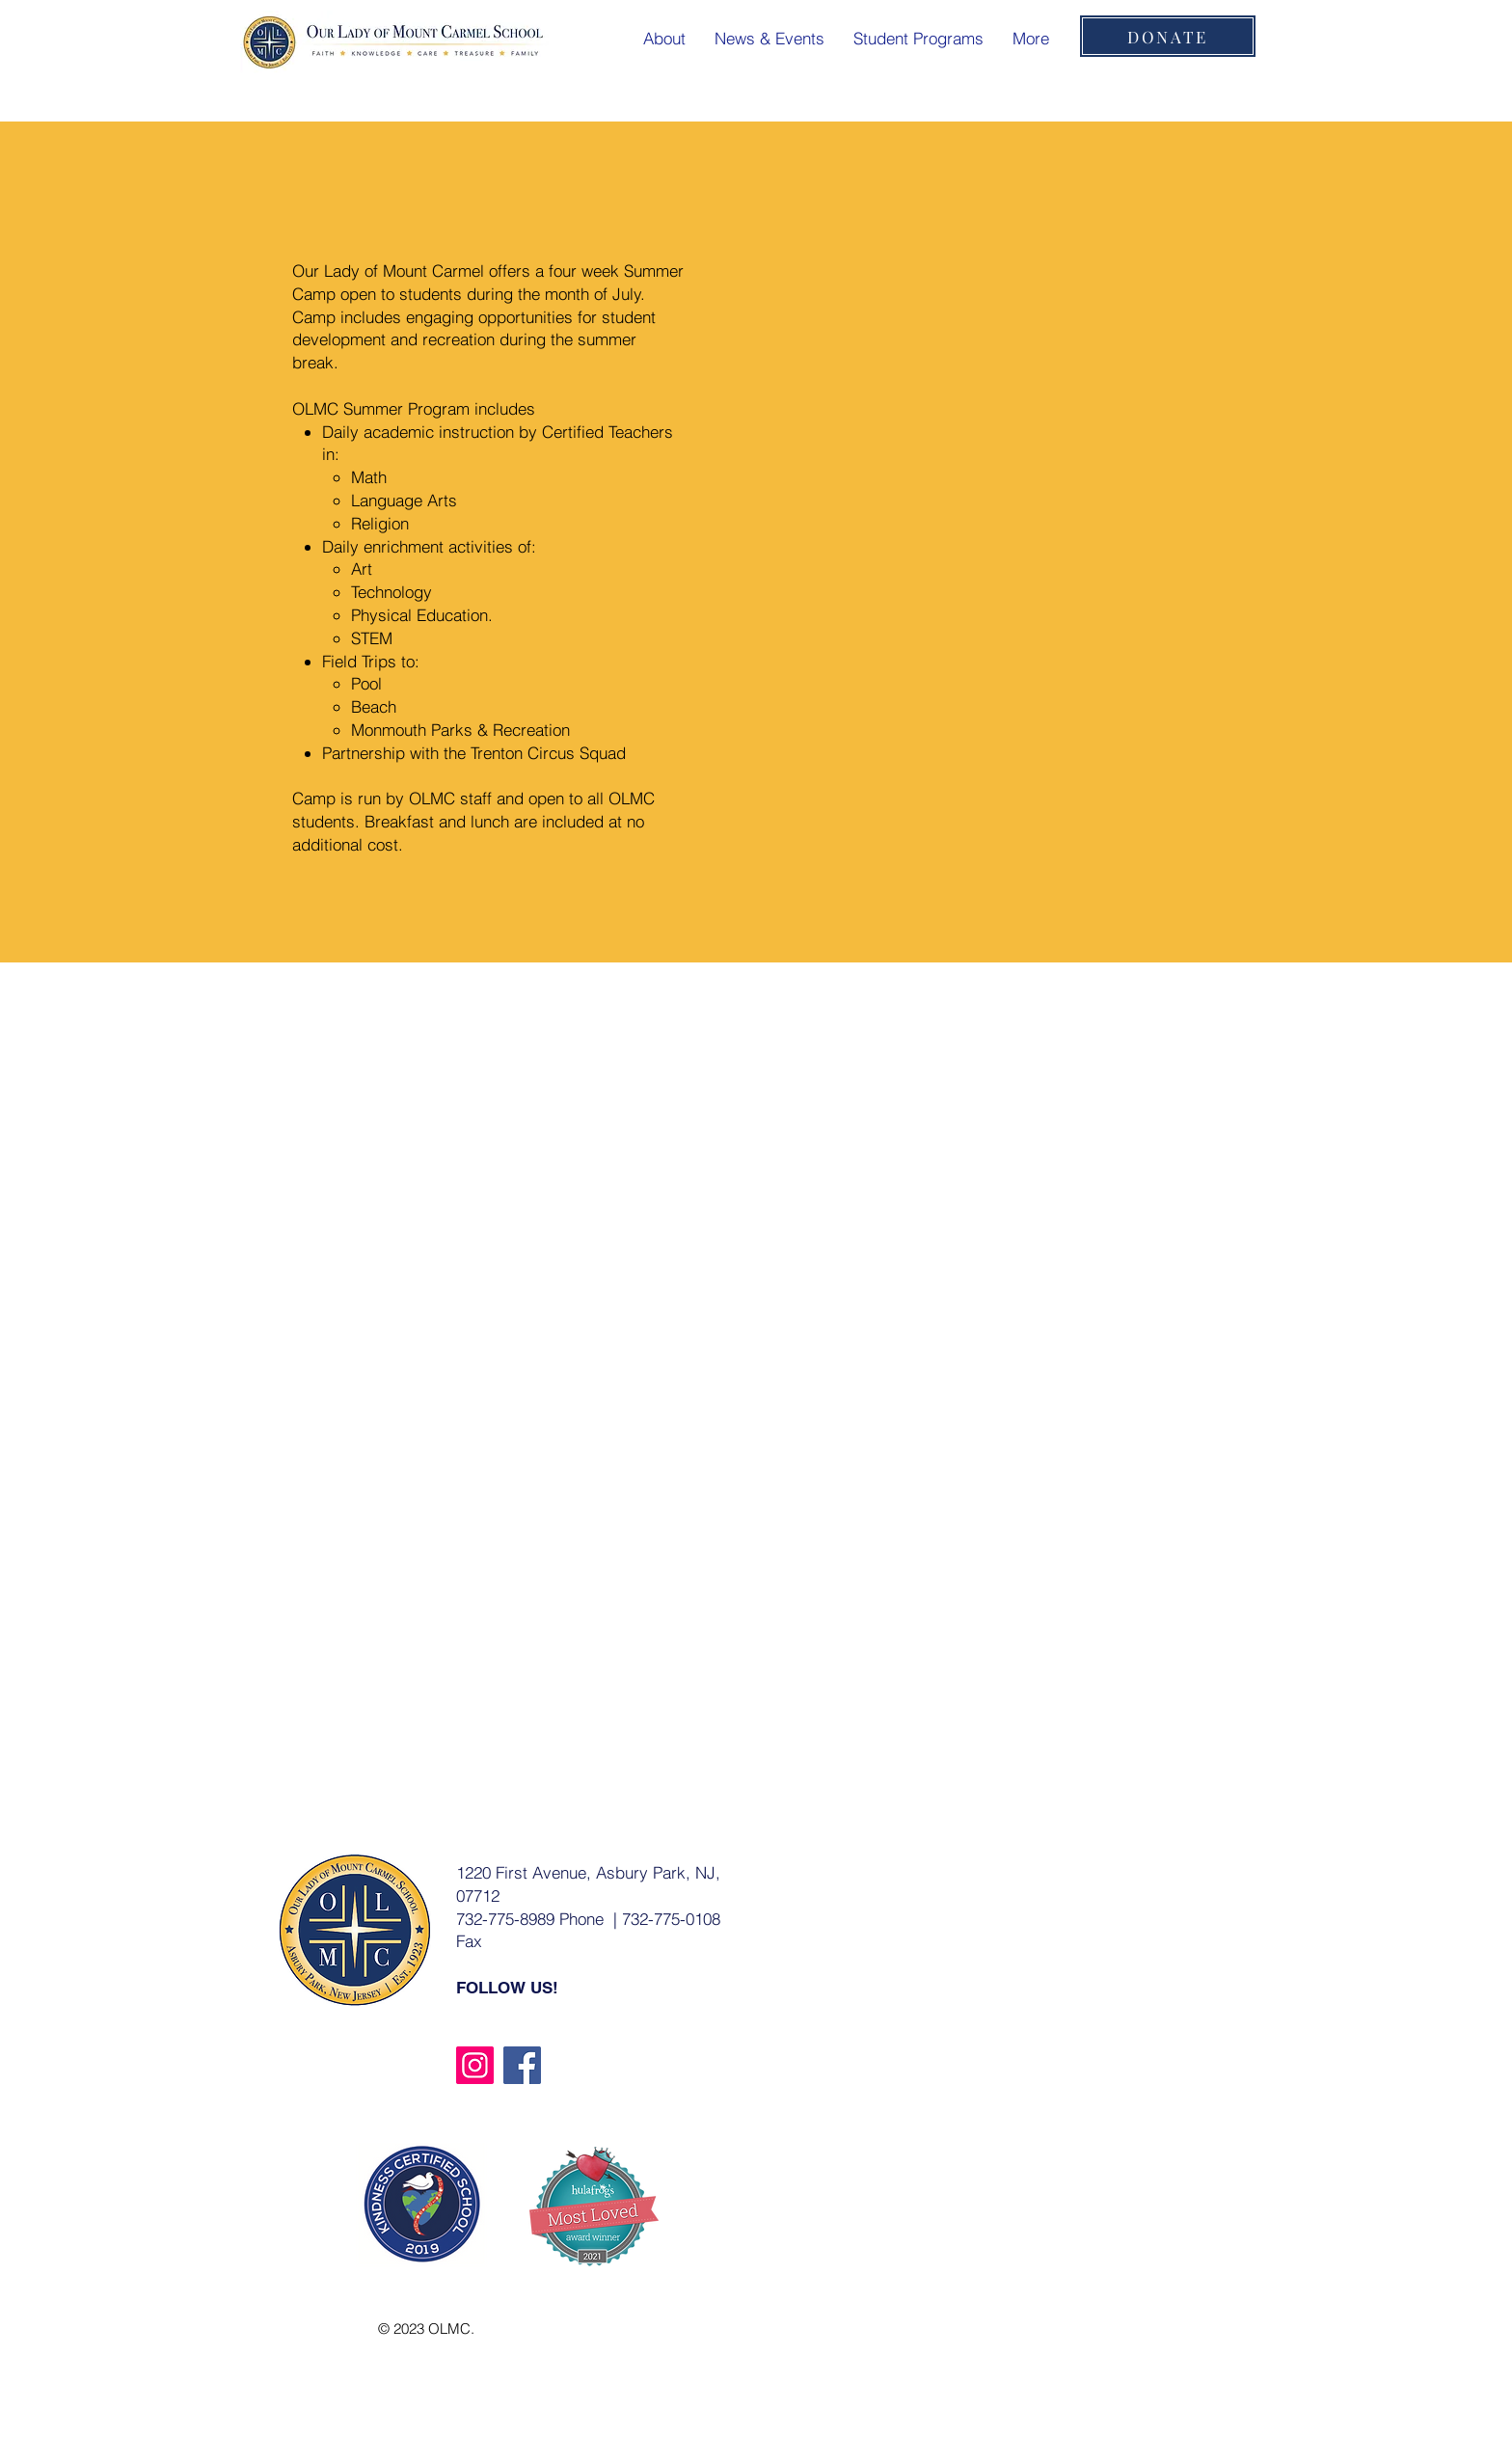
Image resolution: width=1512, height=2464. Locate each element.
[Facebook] (522, 2065)
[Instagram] (475, 2065)
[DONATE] (1167, 36)
